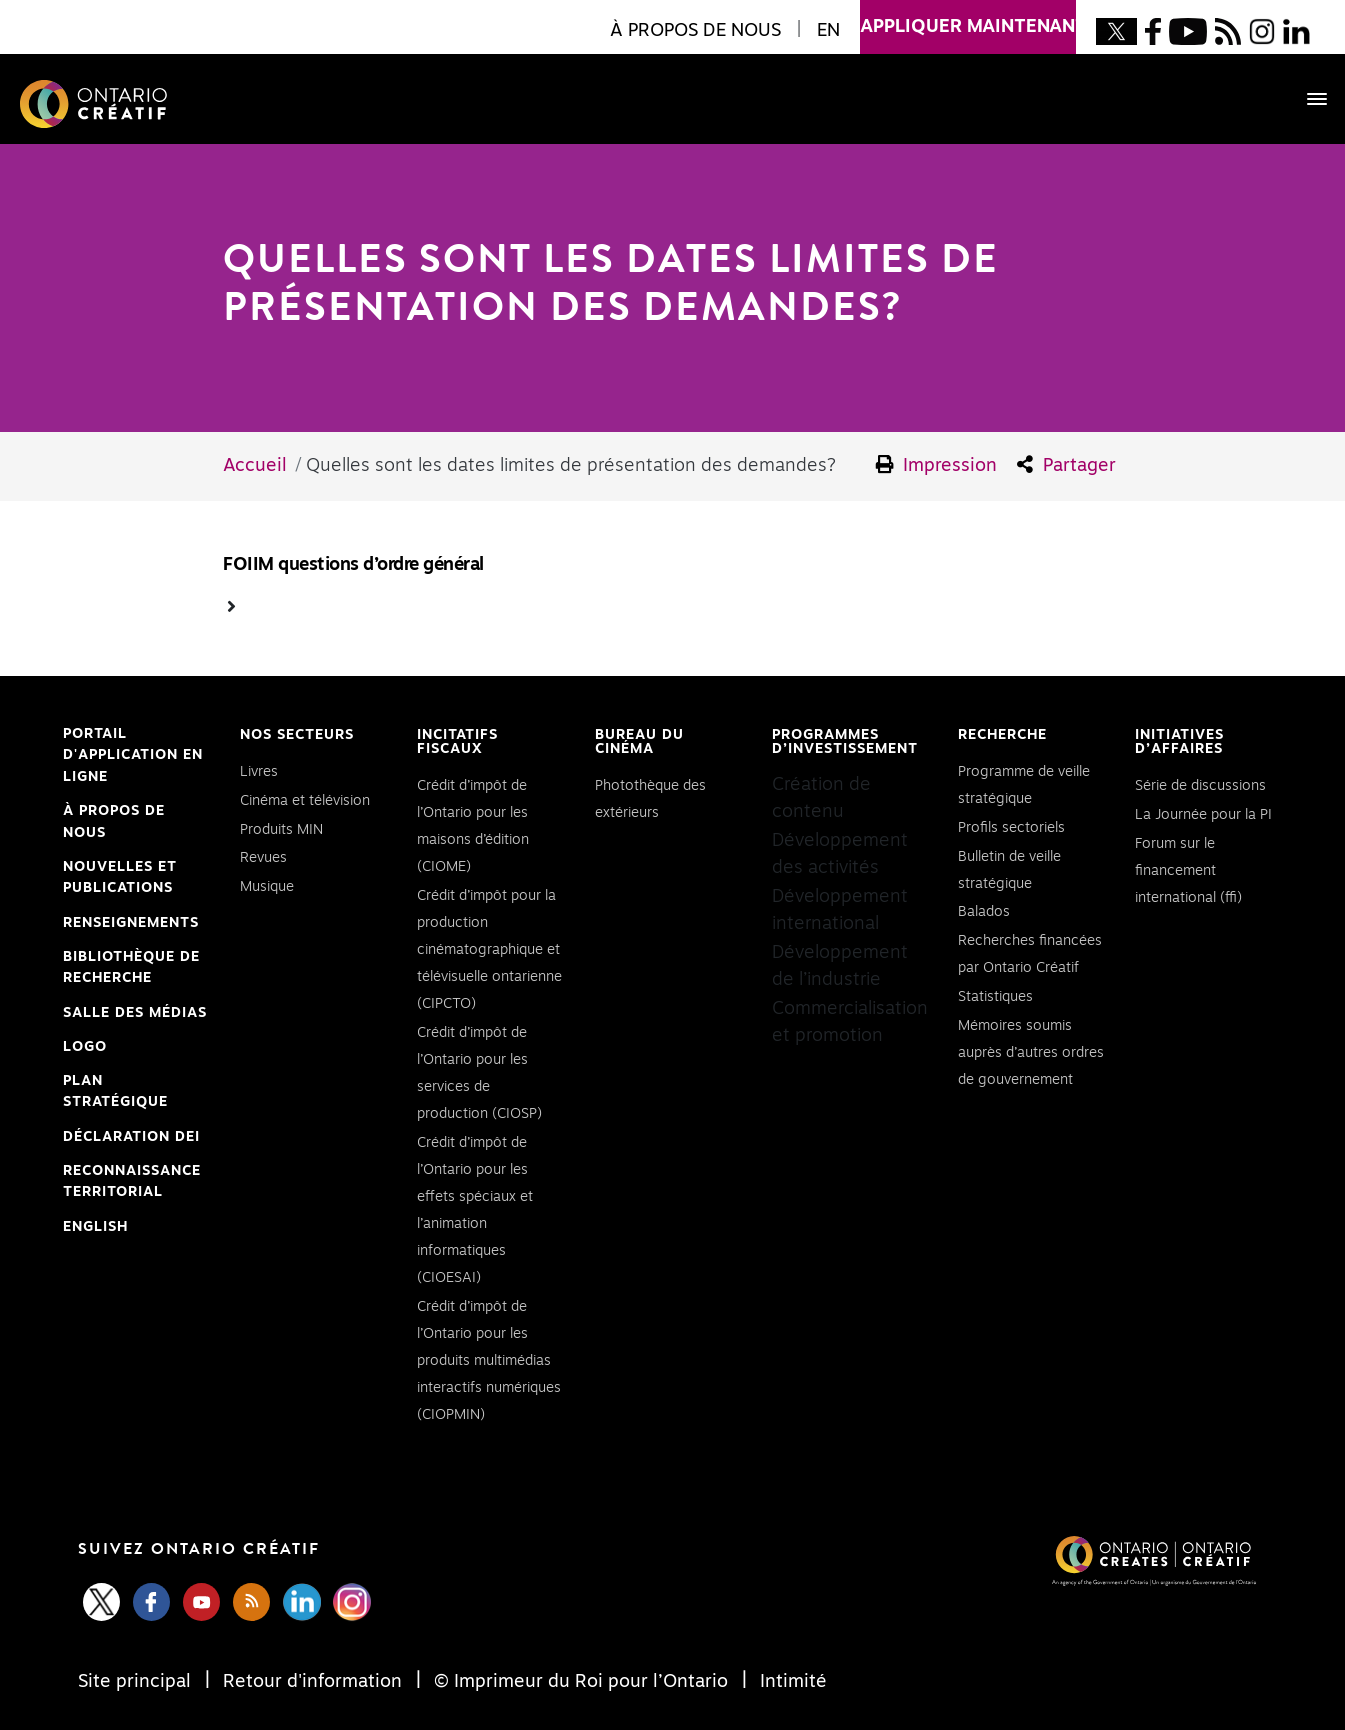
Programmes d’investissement (845, 742)
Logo (85, 1047)
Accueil (255, 466)
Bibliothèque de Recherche (131, 970)
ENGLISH (95, 1227)
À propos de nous (114, 822)
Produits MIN (281, 830)
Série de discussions (1200, 786)
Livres (259, 772)
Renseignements (131, 923)
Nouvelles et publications (120, 878)
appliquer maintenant (968, 18)
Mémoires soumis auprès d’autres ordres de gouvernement (1031, 1053)
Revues (263, 858)
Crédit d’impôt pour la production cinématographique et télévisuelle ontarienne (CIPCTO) (489, 950)
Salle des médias (135, 1013)
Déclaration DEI (131, 1138)
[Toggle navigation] (1307, 99)
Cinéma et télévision (305, 801)
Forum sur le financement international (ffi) (1188, 871)
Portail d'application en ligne (133, 758)
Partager (1066, 465)
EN (828, 31)
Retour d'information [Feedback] (312, 1682)
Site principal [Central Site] (137, 1682)
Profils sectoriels (1011, 828)
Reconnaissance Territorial (132, 1184)
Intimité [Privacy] (791, 1682)
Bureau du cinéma (639, 742)
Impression (937, 465)
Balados (984, 912)
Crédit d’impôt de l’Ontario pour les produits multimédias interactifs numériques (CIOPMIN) (489, 1361)
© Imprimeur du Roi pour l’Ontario (581, 1682)
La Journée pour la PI (1203, 815)
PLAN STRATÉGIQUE (115, 1092)
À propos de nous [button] (695, 31)
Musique (267, 887)
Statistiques (995, 997)
